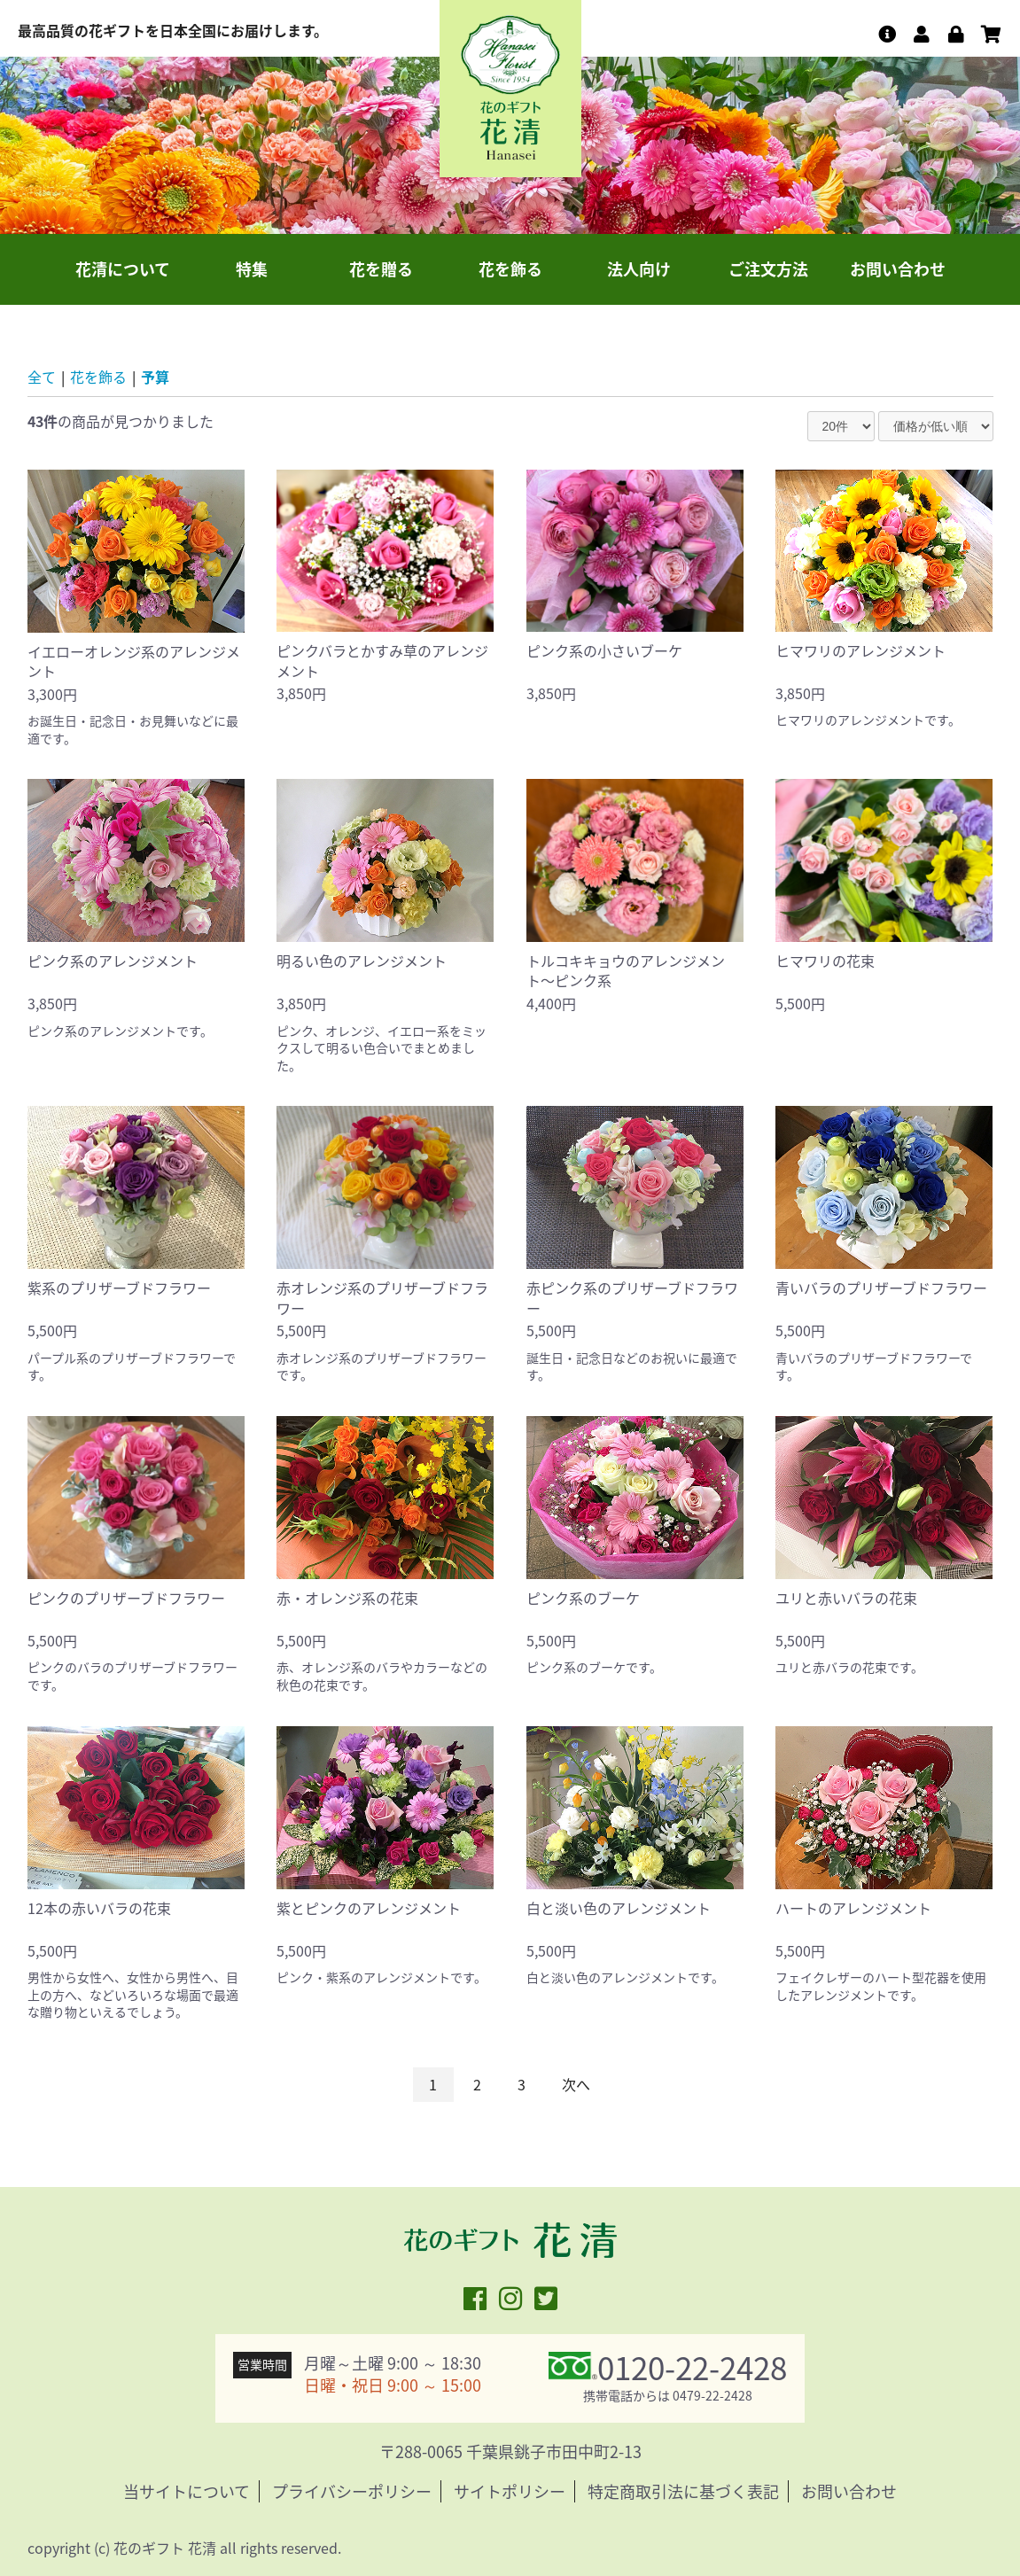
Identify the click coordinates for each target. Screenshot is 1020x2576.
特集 (252, 269)
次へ (576, 2084)
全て (41, 376)
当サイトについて (186, 2491)
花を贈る (381, 269)
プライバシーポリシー (352, 2491)
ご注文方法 (768, 269)
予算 (155, 376)
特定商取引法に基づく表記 (683, 2491)
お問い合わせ (898, 269)
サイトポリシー (509, 2491)
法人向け (639, 269)
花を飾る (510, 269)
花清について (122, 269)
